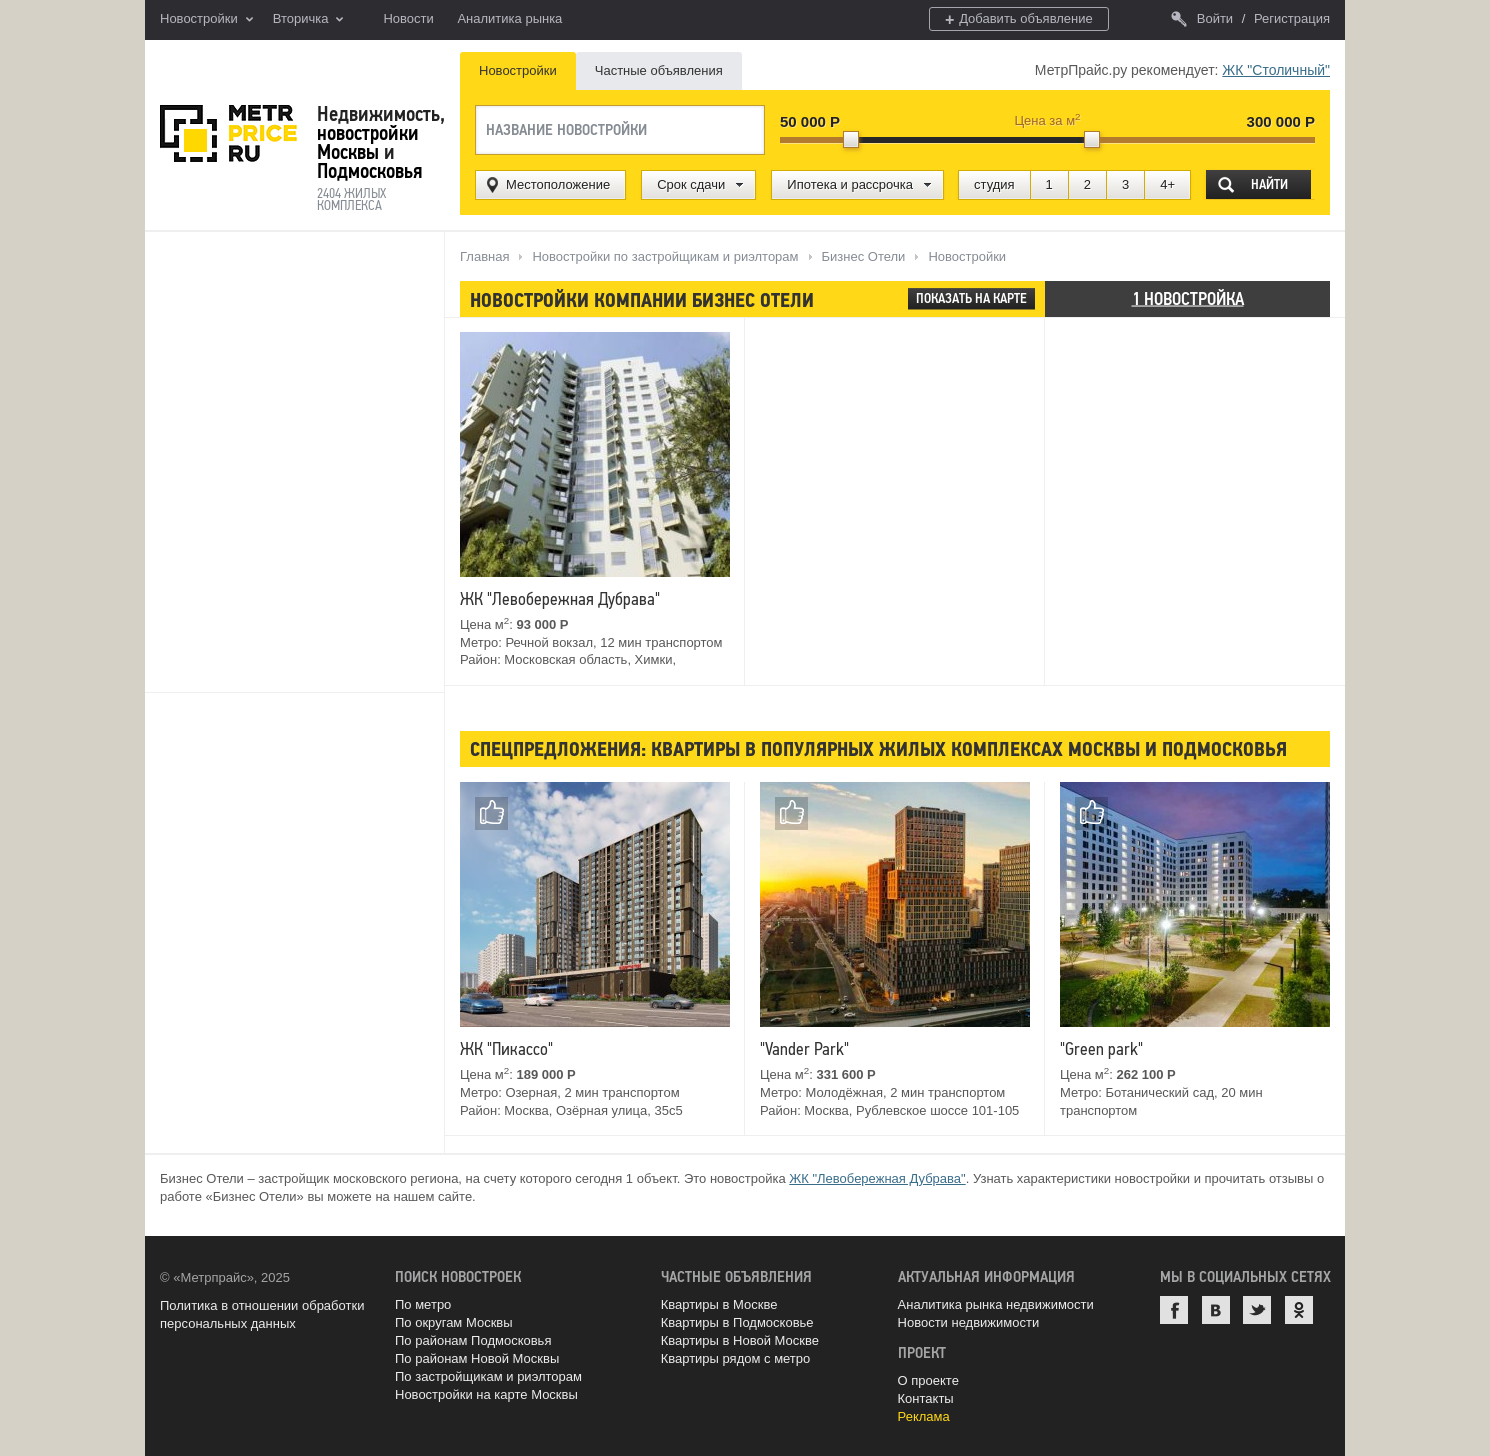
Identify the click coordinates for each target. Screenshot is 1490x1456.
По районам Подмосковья (473, 1340)
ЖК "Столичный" (1276, 70)
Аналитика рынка (509, 18)
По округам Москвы (454, 1322)
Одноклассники (1299, 1310)
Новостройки (206, 20)
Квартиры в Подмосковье (737, 1322)
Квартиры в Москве (719, 1304)
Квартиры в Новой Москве (740, 1340)
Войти (1202, 18)
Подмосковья (369, 171)
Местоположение (558, 184)
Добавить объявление (1019, 19)
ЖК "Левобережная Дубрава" (877, 1178)
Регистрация (1292, 18)
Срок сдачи (691, 184)
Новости (408, 18)
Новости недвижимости (969, 1322)
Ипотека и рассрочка (850, 184)
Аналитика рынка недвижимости (996, 1304)
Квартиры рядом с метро (736, 1358)
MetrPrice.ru (228, 133)
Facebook (1174, 1310)
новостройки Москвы (368, 142)
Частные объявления (659, 70)
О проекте (928, 1380)
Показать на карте (971, 298)
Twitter (1257, 1310)
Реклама (924, 1416)
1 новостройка (1188, 298)
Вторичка (308, 20)
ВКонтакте (1216, 1310)
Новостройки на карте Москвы (486, 1394)
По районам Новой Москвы (477, 1358)
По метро (423, 1304)
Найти (1269, 184)
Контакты (926, 1398)
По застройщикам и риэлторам (488, 1376)
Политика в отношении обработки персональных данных (262, 1314)
